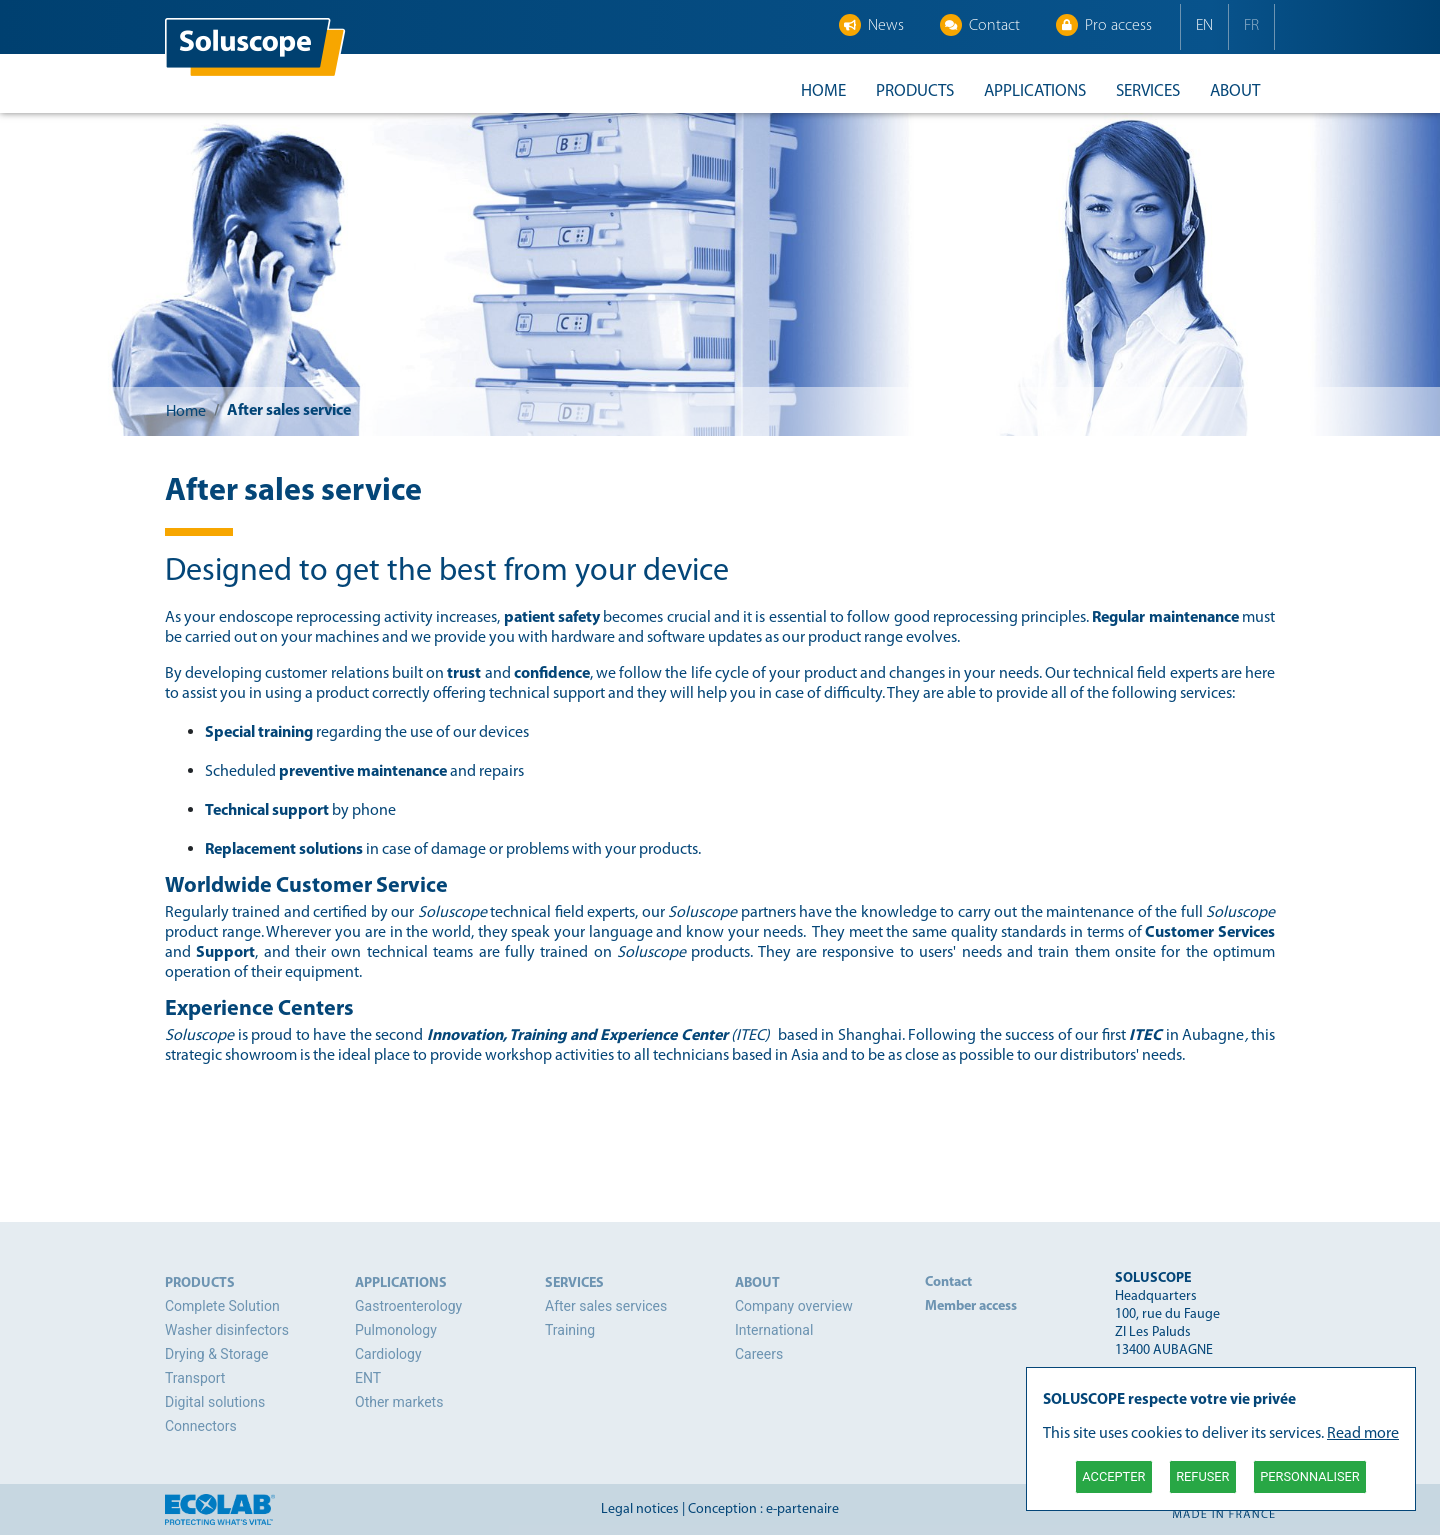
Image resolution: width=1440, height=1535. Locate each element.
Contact (980, 25)
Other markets (399, 1402)
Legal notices (640, 1509)
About (1235, 91)
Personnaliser (1309, 1476)
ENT (368, 1378)
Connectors (201, 1426)
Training (570, 1330)
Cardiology (388, 1354)
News (871, 25)
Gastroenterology (408, 1306)
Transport (195, 1378)
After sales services (606, 1306)
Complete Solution (222, 1306)
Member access (971, 1306)
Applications (1035, 91)
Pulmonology (396, 1330)
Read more (1363, 1434)
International (774, 1330)
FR (1251, 26)
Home (823, 91)
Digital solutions (215, 1402)
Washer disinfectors (227, 1330)
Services (1148, 91)
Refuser (1202, 1476)
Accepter (1113, 1476)
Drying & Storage (216, 1354)
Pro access (1104, 25)
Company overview (794, 1306)
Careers (759, 1354)
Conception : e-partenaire (763, 1509)
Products (915, 91)
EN (1204, 26)
